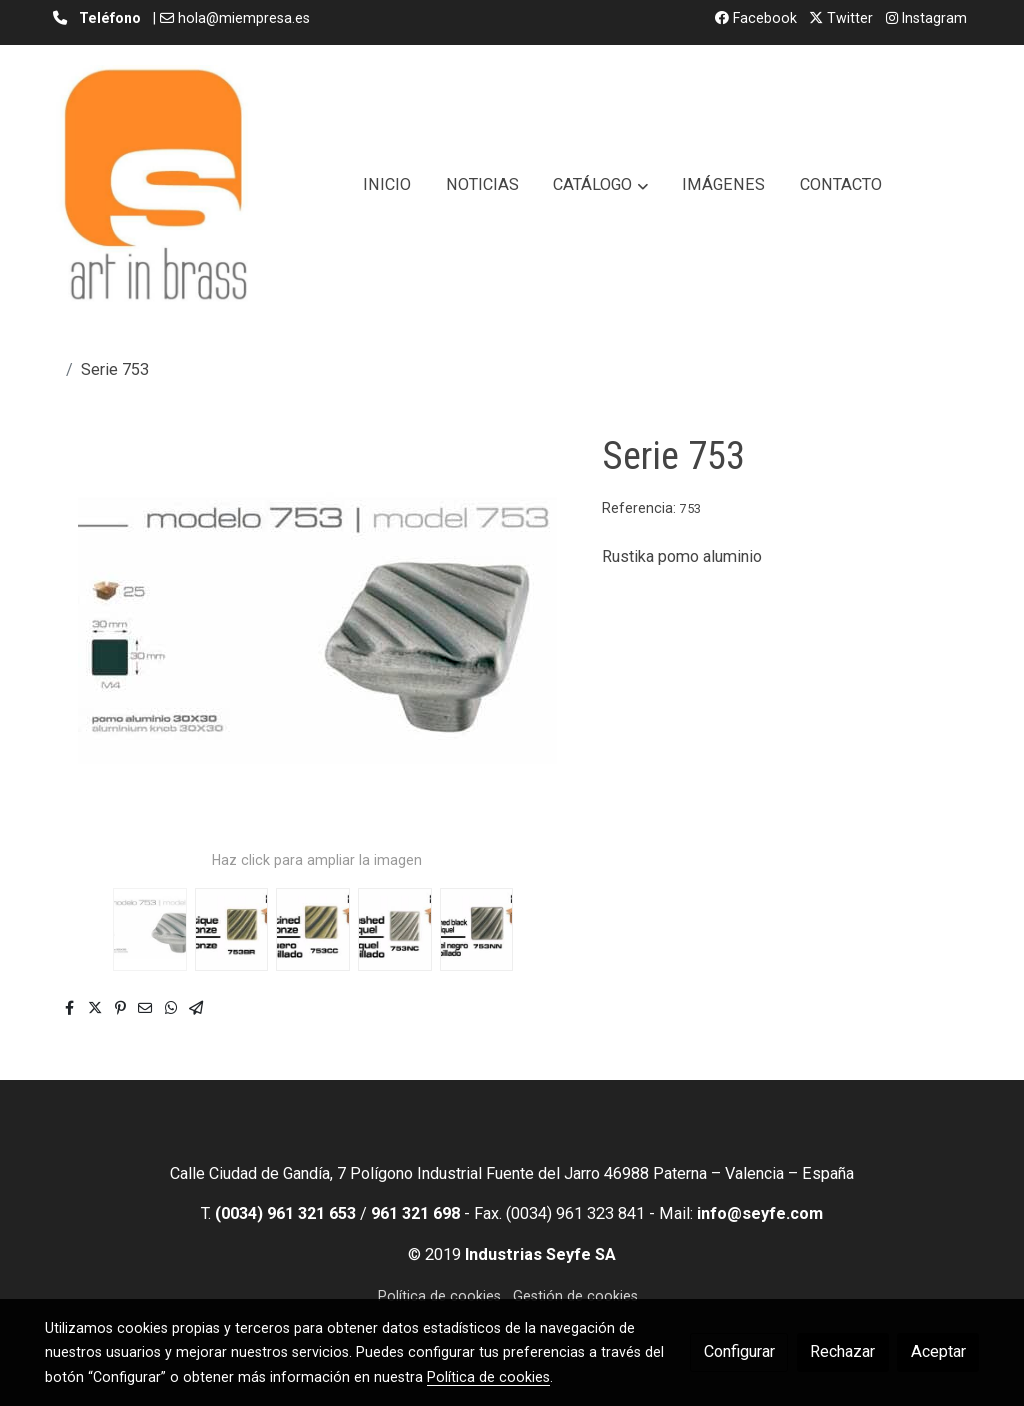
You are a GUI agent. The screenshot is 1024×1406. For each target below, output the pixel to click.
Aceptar (938, 1351)
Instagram (926, 18)
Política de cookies (439, 1296)
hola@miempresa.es (244, 18)
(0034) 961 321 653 (285, 1213)
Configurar (739, 1351)
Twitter (841, 18)
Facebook (756, 18)
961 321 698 (415, 1213)
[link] (155, 185)
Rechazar (842, 1351)
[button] (601, 185)
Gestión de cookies (575, 1296)
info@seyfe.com (760, 1213)
